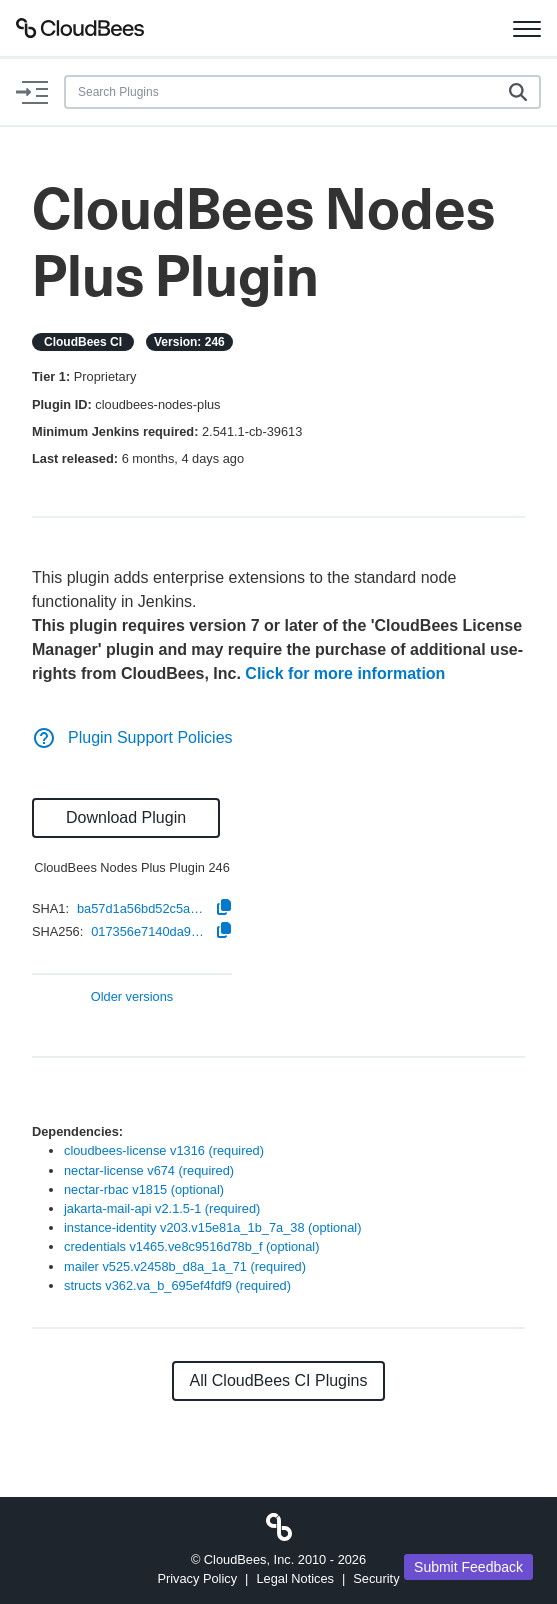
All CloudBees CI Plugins (279, 1380)
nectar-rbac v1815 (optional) (144, 1189)
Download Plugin (126, 817)
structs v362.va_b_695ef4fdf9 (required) (177, 1285)
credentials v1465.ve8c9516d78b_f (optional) (191, 1246)
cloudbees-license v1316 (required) (164, 1150)
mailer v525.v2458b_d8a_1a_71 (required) (185, 1266)
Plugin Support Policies (132, 737)
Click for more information (345, 673)
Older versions (132, 997)
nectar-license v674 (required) (149, 1170)
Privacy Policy (197, 1578)
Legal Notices (295, 1578)
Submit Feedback (468, 1567)
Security (376, 1578)
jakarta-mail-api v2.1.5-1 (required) (162, 1208)
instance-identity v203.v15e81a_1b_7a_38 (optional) (212, 1227)
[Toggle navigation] (527, 28)
